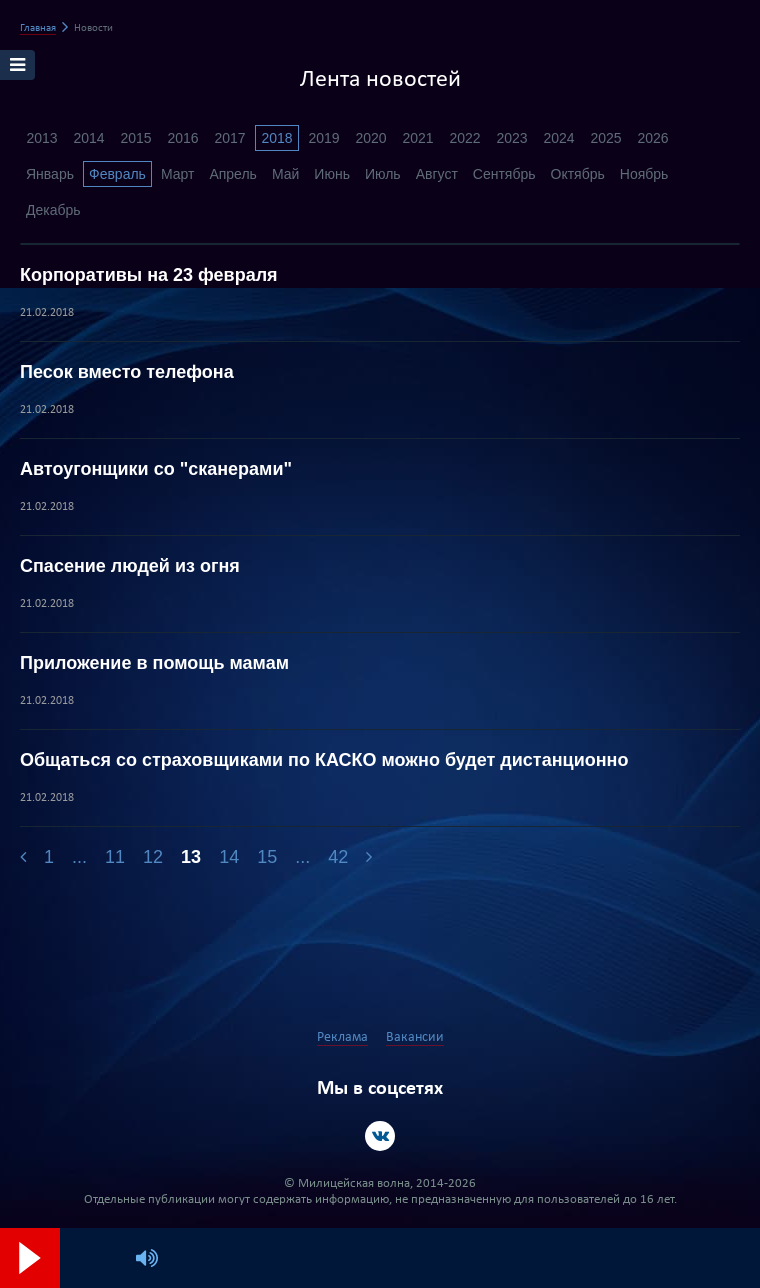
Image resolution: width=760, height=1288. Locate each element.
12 (153, 857)
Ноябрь (644, 174)
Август (437, 174)
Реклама (342, 1037)
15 (267, 857)
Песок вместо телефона (127, 372)
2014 (88, 138)
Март (178, 174)
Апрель (233, 174)
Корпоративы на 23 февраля (149, 275)
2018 (276, 138)
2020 (370, 138)
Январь (50, 174)
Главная (38, 28)
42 (338, 857)
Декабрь (53, 210)
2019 (323, 138)
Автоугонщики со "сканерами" (156, 469)
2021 (417, 138)
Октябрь (578, 174)
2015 (135, 138)
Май (285, 174)
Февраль (117, 174)
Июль (383, 174)
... (79, 857)
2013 (41, 138)
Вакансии (415, 1037)
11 (115, 857)
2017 (229, 138)
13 (191, 857)
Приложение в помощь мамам (154, 663)
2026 (652, 138)
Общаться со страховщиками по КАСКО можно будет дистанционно (324, 760)
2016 (182, 138)
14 (229, 857)
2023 (511, 138)
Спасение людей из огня (130, 566)
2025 (605, 138)
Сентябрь (504, 174)
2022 (464, 138)
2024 (558, 138)
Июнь (332, 174)
